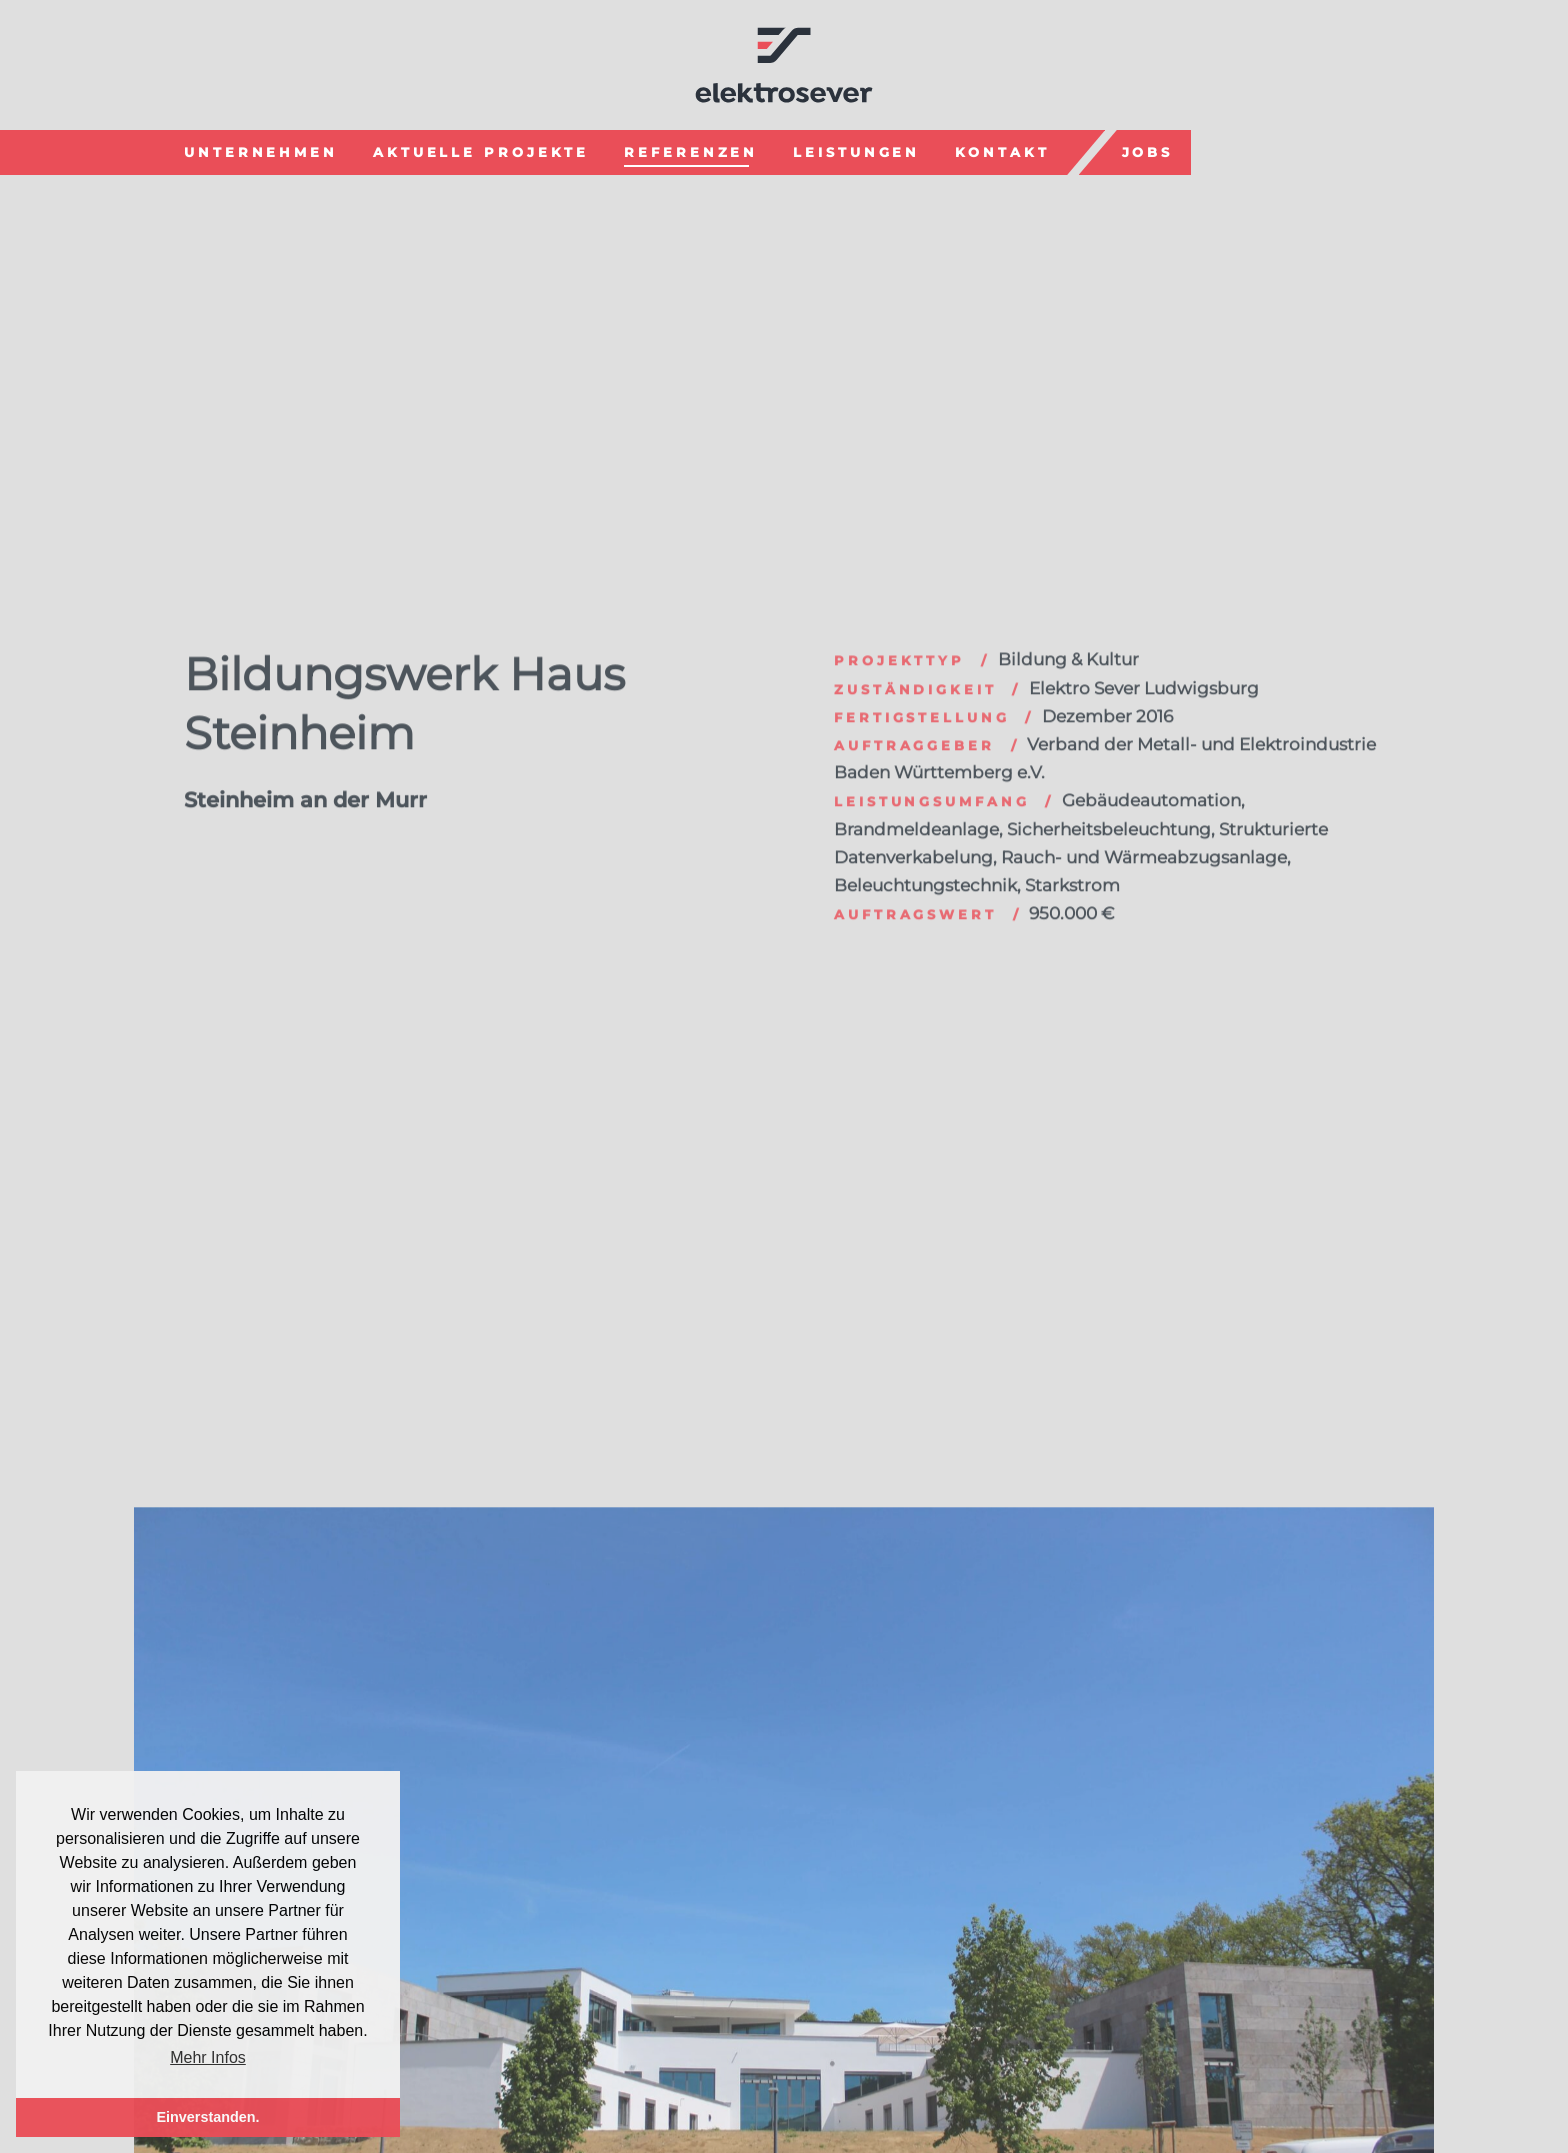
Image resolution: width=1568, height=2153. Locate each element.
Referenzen (691, 150)
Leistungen (856, 150)
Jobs (1148, 150)
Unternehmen (261, 150)
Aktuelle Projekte (481, 150)
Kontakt (1002, 150)
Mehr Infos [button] (208, 2057)
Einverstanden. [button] (207, 2117)
